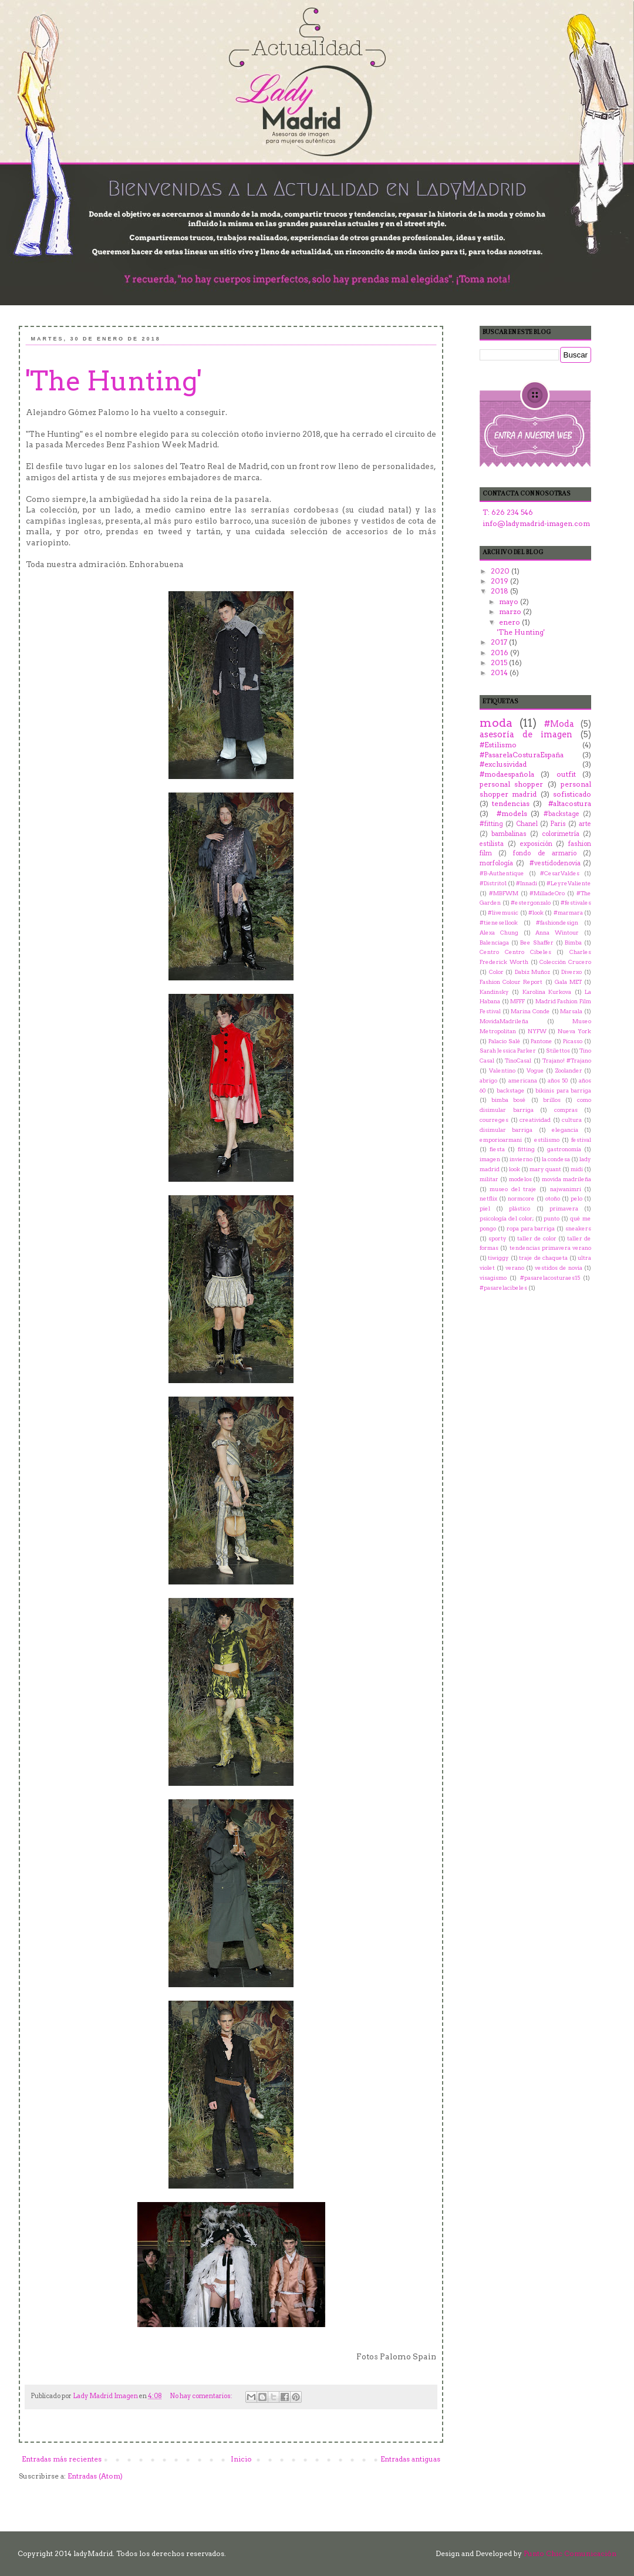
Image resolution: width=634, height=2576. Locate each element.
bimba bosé (508, 1100)
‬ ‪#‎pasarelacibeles (503, 1287)
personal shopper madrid (535, 789)
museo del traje (513, 1189)
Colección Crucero (565, 962)
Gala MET (568, 982)
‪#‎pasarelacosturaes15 (550, 1277)
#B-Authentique (502, 873)
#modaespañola (507, 774)
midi (577, 1169)
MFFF (517, 1001)
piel (485, 1208)
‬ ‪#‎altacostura (568, 803)
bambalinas (509, 834)
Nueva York (574, 1031)
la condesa (556, 1159)
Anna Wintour (557, 932)
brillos (552, 1100)
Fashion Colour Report (511, 982)
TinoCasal (518, 1060)
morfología (496, 863)
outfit (566, 774)
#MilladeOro (547, 893)
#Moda (559, 724)
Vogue (535, 1070)
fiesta (497, 1149)
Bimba (573, 942)
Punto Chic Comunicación (570, 2553)
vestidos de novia (558, 1268)
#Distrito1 (493, 883)
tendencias (511, 803)
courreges (494, 1120)
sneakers (578, 1228)
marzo (511, 611)
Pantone (541, 1041)
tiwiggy (498, 1258)
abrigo (488, 1080)
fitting (526, 1149)
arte (585, 824)
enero (510, 622)
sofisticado (572, 794)
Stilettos (558, 1050)
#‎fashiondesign (557, 922)
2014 (500, 672)
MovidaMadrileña (504, 1021)
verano (514, 1268)
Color (496, 972)
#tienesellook (499, 922)
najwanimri (565, 1189)
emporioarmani (501, 1140)
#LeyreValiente (569, 883)
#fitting (491, 824)
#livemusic (503, 912)
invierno (521, 1159)
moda (496, 723)
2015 (500, 662)
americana (522, 1080)
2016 (500, 652)
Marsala (571, 1011)
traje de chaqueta (543, 1258)
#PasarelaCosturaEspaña (522, 754)
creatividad (535, 1120)
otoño (552, 1198)
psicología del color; (507, 1218)
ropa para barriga (531, 1228)
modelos (520, 1179)
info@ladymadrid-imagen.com (536, 523)
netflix (488, 1198)
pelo (576, 1198)
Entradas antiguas (410, 2458)
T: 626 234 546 (508, 512)
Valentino (502, 1070)
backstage (511, 1090)
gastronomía (564, 1149)
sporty (497, 1238)
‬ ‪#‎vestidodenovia (554, 863)
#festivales (576, 902)
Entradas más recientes (62, 2458)
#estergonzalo (531, 902)
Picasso (572, 1041)
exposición (536, 844)
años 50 (558, 1080)
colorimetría (560, 834)
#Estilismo (498, 744)
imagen (490, 1159)
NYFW (537, 1031)
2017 (500, 642)
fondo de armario (544, 853)
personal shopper (511, 784)
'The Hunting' (113, 381)
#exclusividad (503, 764)
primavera (563, 1208)
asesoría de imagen (526, 734)
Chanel (527, 824)
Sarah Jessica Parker (508, 1050)
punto (551, 1218)
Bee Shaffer (537, 942)
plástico (519, 1208)
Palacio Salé (504, 1041)
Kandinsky (494, 992)
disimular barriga (506, 1130)
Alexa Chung (499, 932)
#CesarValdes (559, 873)
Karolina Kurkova (546, 992)
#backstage (561, 814)
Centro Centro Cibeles (515, 952)
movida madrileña (566, 1179)
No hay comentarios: (202, 2396)
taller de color (537, 1238)
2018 (500, 590)
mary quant (545, 1169)
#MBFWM (503, 893)
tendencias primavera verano (551, 1248)
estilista (492, 844)
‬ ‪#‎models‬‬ (510, 813)
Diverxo (571, 972)
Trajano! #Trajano (566, 1060)
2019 (500, 580)
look (514, 1169)
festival (581, 1140)
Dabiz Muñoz (533, 972)
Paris (558, 824)
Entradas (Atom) (95, 2476)
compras (566, 1110)
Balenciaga (494, 942)
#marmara (568, 912)
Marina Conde (530, 1011)
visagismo (493, 1277)
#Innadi (526, 883)
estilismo (546, 1140)
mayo (509, 601)
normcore (521, 1198)
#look (536, 912)
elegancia (565, 1130)
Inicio (241, 2458)
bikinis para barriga (563, 1090)
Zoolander (568, 1070)
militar (489, 1179)
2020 (501, 571)
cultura (572, 1120)
